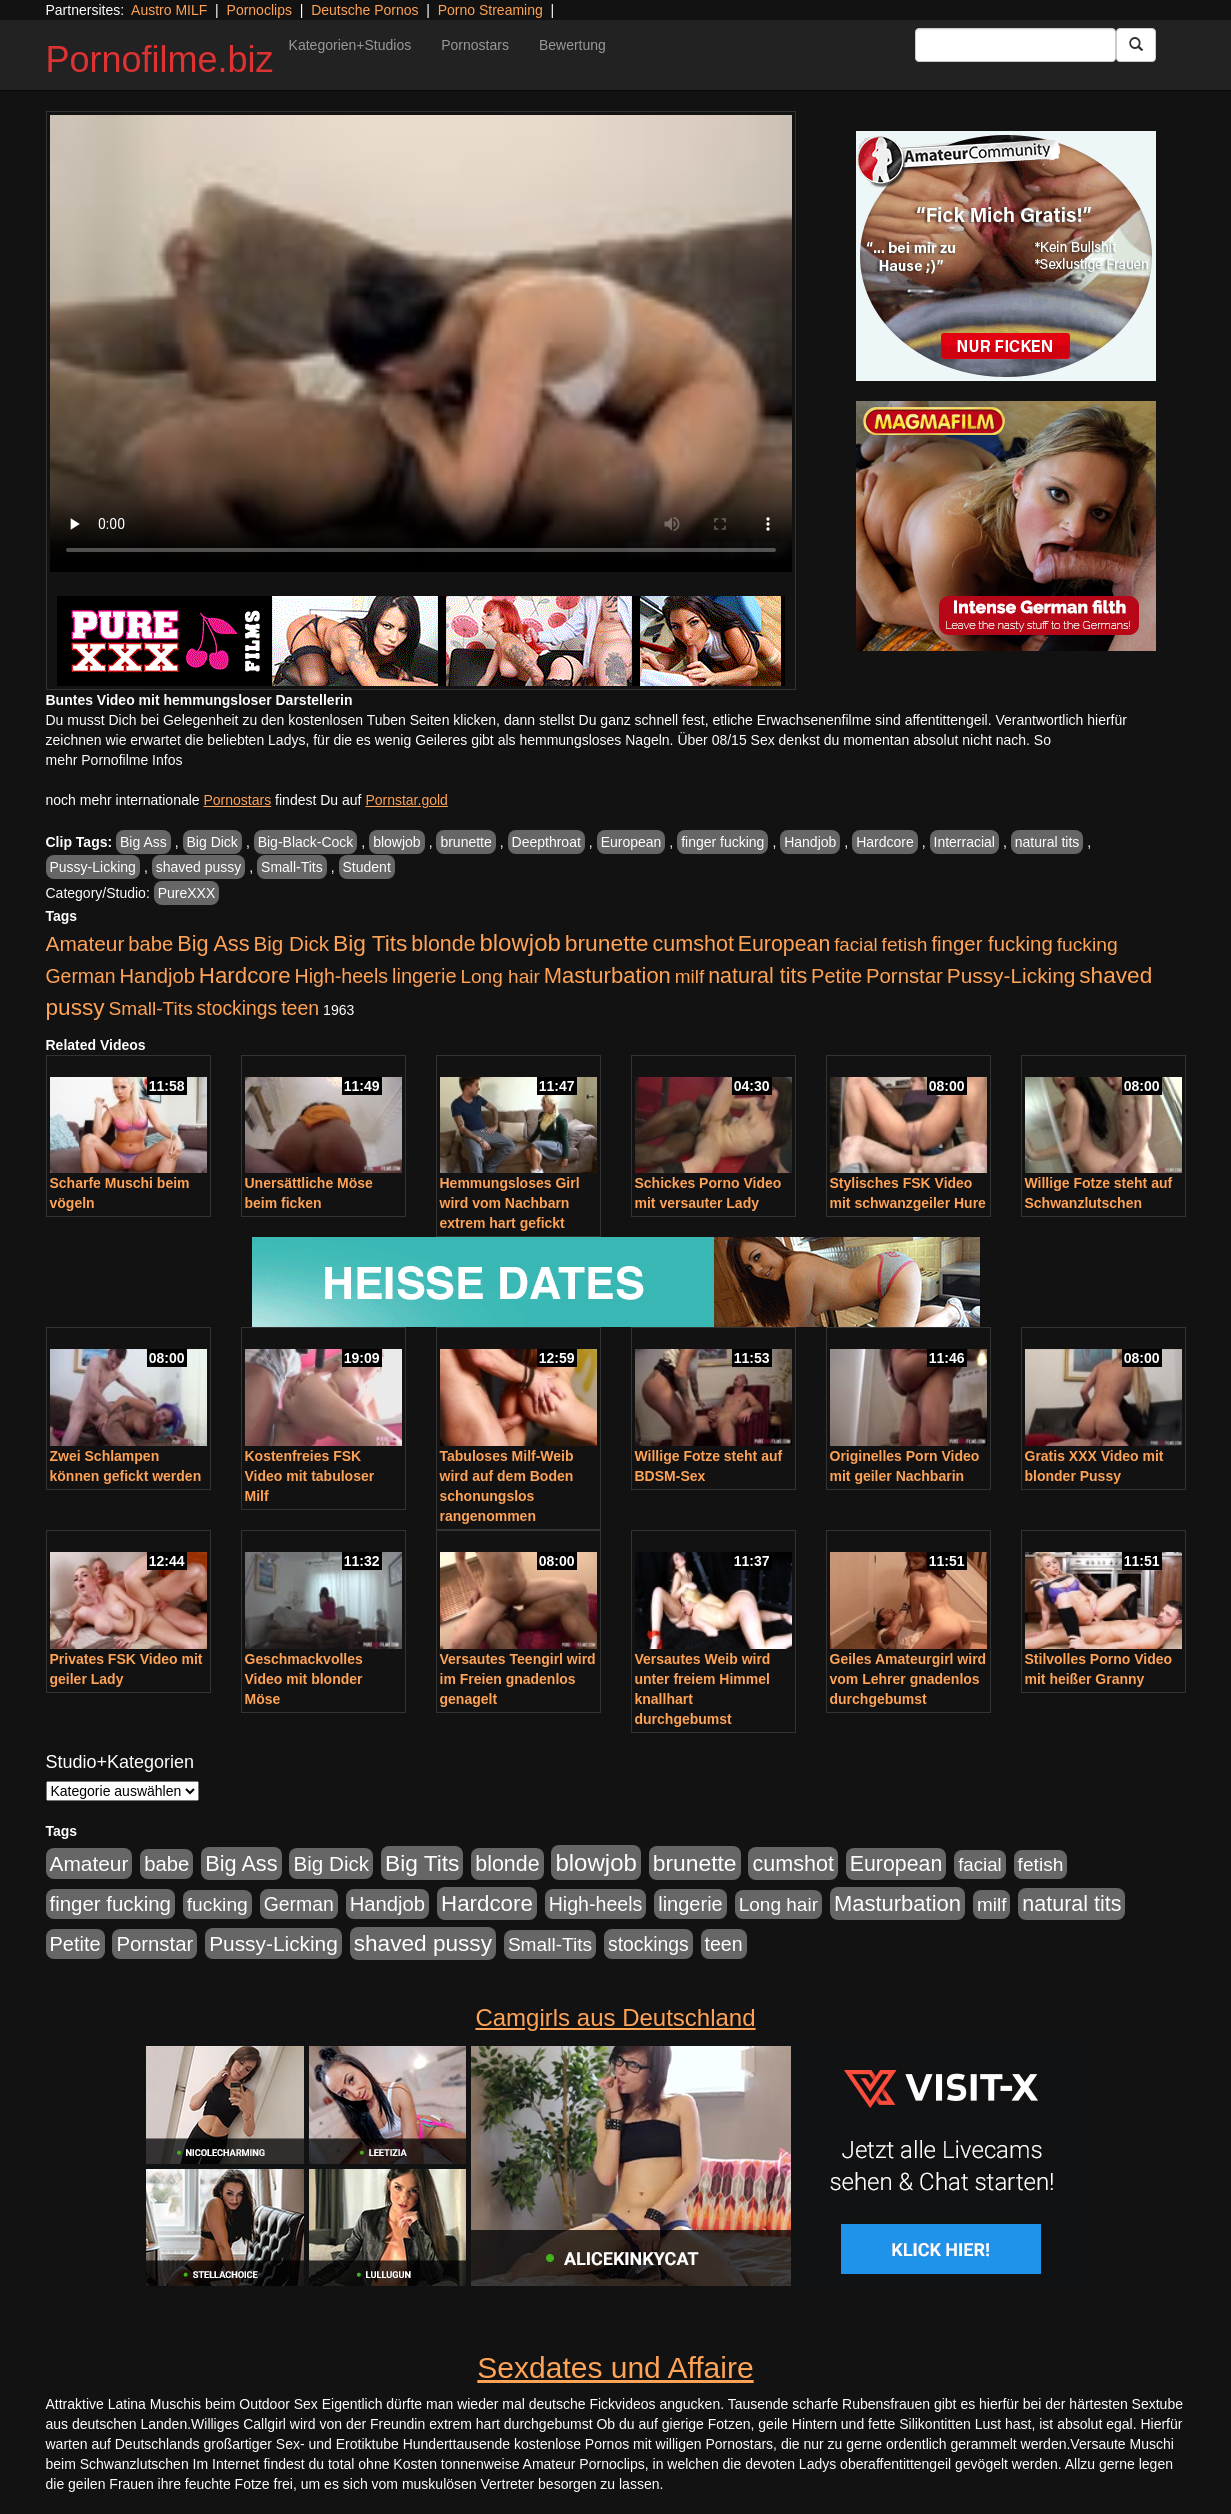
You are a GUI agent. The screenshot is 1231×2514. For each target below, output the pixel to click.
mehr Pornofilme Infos (114, 760)
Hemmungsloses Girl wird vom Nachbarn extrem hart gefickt (510, 1203)
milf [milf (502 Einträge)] (690, 976)
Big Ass (143, 842)
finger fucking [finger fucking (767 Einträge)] (991, 944)
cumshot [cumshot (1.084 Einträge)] (692, 943)
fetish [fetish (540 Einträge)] (905, 944)
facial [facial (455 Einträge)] (856, 944)
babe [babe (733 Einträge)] (150, 944)
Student (367, 867)
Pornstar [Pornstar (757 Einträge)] (904, 976)
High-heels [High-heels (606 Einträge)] (342, 976)
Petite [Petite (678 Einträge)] (836, 976)
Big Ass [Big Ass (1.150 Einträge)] (213, 943)
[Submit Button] (1136, 45)
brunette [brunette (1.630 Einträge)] (607, 943)
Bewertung (572, 45)
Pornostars (475, 45)
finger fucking (722, 842)
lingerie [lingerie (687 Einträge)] (424, 976)
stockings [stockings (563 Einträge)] (237, 1008)
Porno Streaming (490, 10)
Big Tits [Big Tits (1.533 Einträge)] (370, 943)
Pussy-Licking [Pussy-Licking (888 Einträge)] (1011, 975)
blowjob (396, 842)
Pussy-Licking (93, 867)
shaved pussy (199, 867)
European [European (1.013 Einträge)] (784, 944)
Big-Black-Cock (306, 842)
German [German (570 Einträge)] (81, 976)
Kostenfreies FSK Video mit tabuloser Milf (310, 1476)
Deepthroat (546, 842)
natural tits (1047, 842)
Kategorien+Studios (350, 45)
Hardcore (885, 842)
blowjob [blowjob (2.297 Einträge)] (519, 942)
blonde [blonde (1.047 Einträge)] (443, 944)
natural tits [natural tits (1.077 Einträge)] (757, 976)
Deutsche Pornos (364, 10)
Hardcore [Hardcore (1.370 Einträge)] (245, 975)
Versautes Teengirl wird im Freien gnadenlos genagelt (518, 1679)
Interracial (964, 842)
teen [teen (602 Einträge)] (300, 1008)
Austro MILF (169, 10)
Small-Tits (292, 867)
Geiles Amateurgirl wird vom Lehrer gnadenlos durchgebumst (908, 1679)
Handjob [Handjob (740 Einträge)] (157, 976)
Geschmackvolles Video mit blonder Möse (304, 1679)
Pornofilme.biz (160, 59)
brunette (465, 842)
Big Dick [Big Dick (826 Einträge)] (291, 943)
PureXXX (187, 893)
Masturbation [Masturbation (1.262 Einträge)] (607, 975)
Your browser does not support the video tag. (421, 343)
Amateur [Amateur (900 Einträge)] (85, 943)
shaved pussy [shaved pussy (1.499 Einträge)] (423, 1943)
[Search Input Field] (1015, 45)
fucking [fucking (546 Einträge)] (1087, 944)
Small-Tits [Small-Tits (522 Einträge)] (150, 1008)
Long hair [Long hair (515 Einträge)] (499, 976)
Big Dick (212, 842)
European (631, 842)
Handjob (810, 842)
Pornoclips (259, 10)
